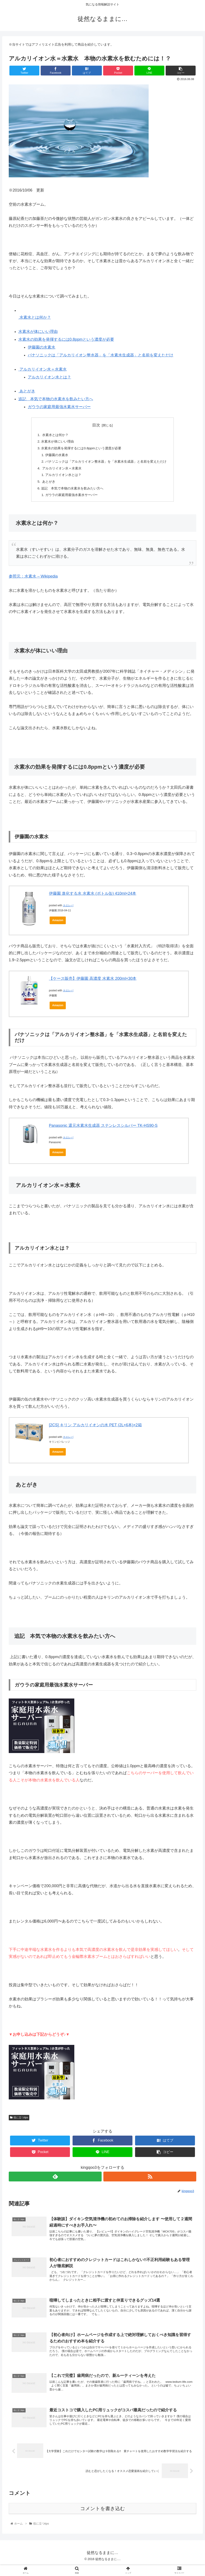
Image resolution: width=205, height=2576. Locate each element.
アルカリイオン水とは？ (49, 377)
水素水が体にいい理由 (38, 331)
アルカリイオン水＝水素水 (42, 369)
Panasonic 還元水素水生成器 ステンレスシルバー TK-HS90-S (103, 1129)
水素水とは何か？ (34, 317)
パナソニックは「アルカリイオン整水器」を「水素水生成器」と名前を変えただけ (100, 355)
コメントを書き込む (102, 2519)
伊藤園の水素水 (41, 347)
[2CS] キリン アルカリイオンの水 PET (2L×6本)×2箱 (95, 1429)
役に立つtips (19, 2121)
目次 (96, 425)
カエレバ (68, 909)
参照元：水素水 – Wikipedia (33, 580)
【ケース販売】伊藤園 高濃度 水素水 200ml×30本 (93, 982)
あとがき (26, 391)
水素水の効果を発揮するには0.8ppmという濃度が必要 (66, 339)
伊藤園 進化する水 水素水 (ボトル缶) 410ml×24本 (92, 897)
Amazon (57, 924)
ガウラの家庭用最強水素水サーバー (59, 407)
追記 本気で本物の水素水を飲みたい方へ (55, 399)
